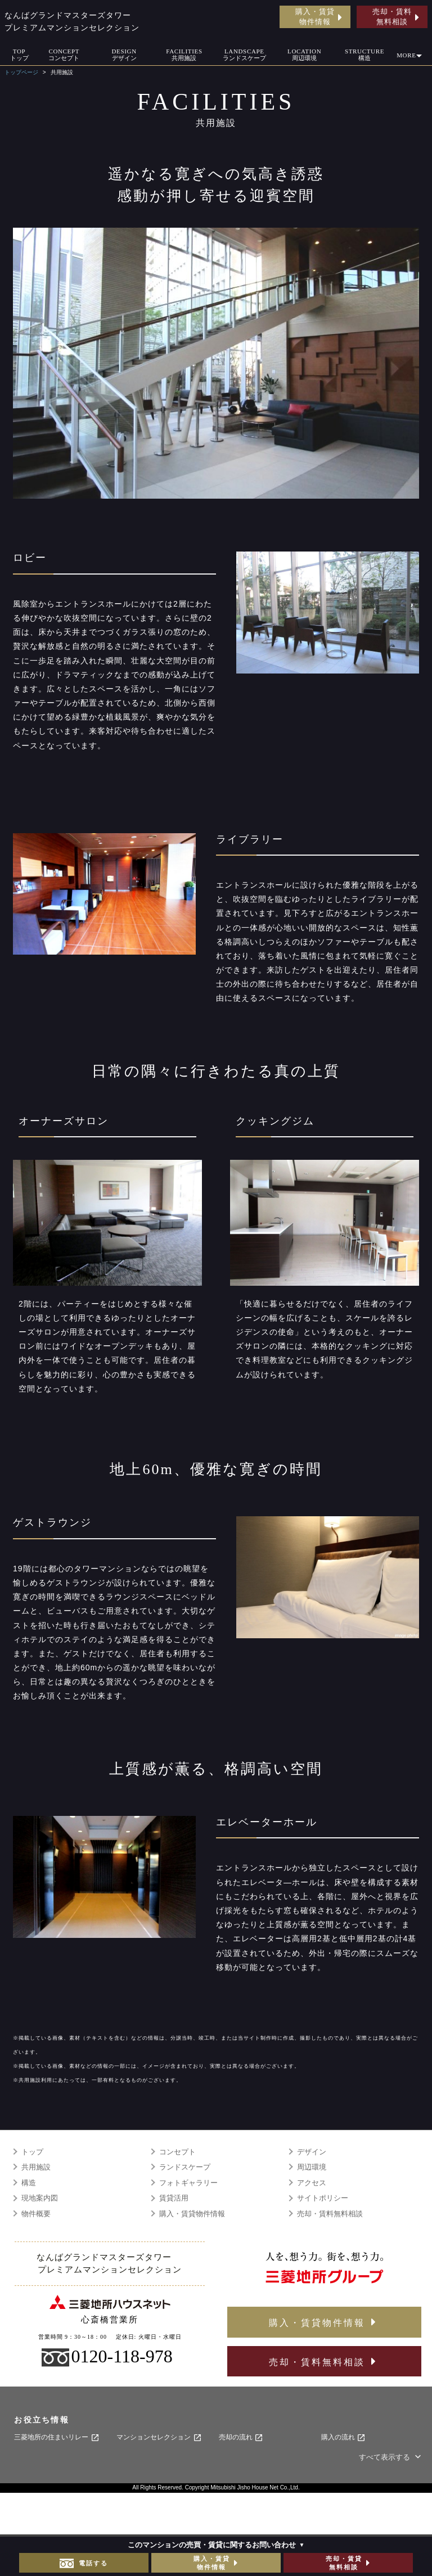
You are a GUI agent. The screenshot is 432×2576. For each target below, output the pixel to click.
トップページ (21, 72)
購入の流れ (343, 2437)
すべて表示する (391, 2457)
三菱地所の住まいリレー (56, 2437)
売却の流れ (241, 2437)
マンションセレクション (158, 2437)
